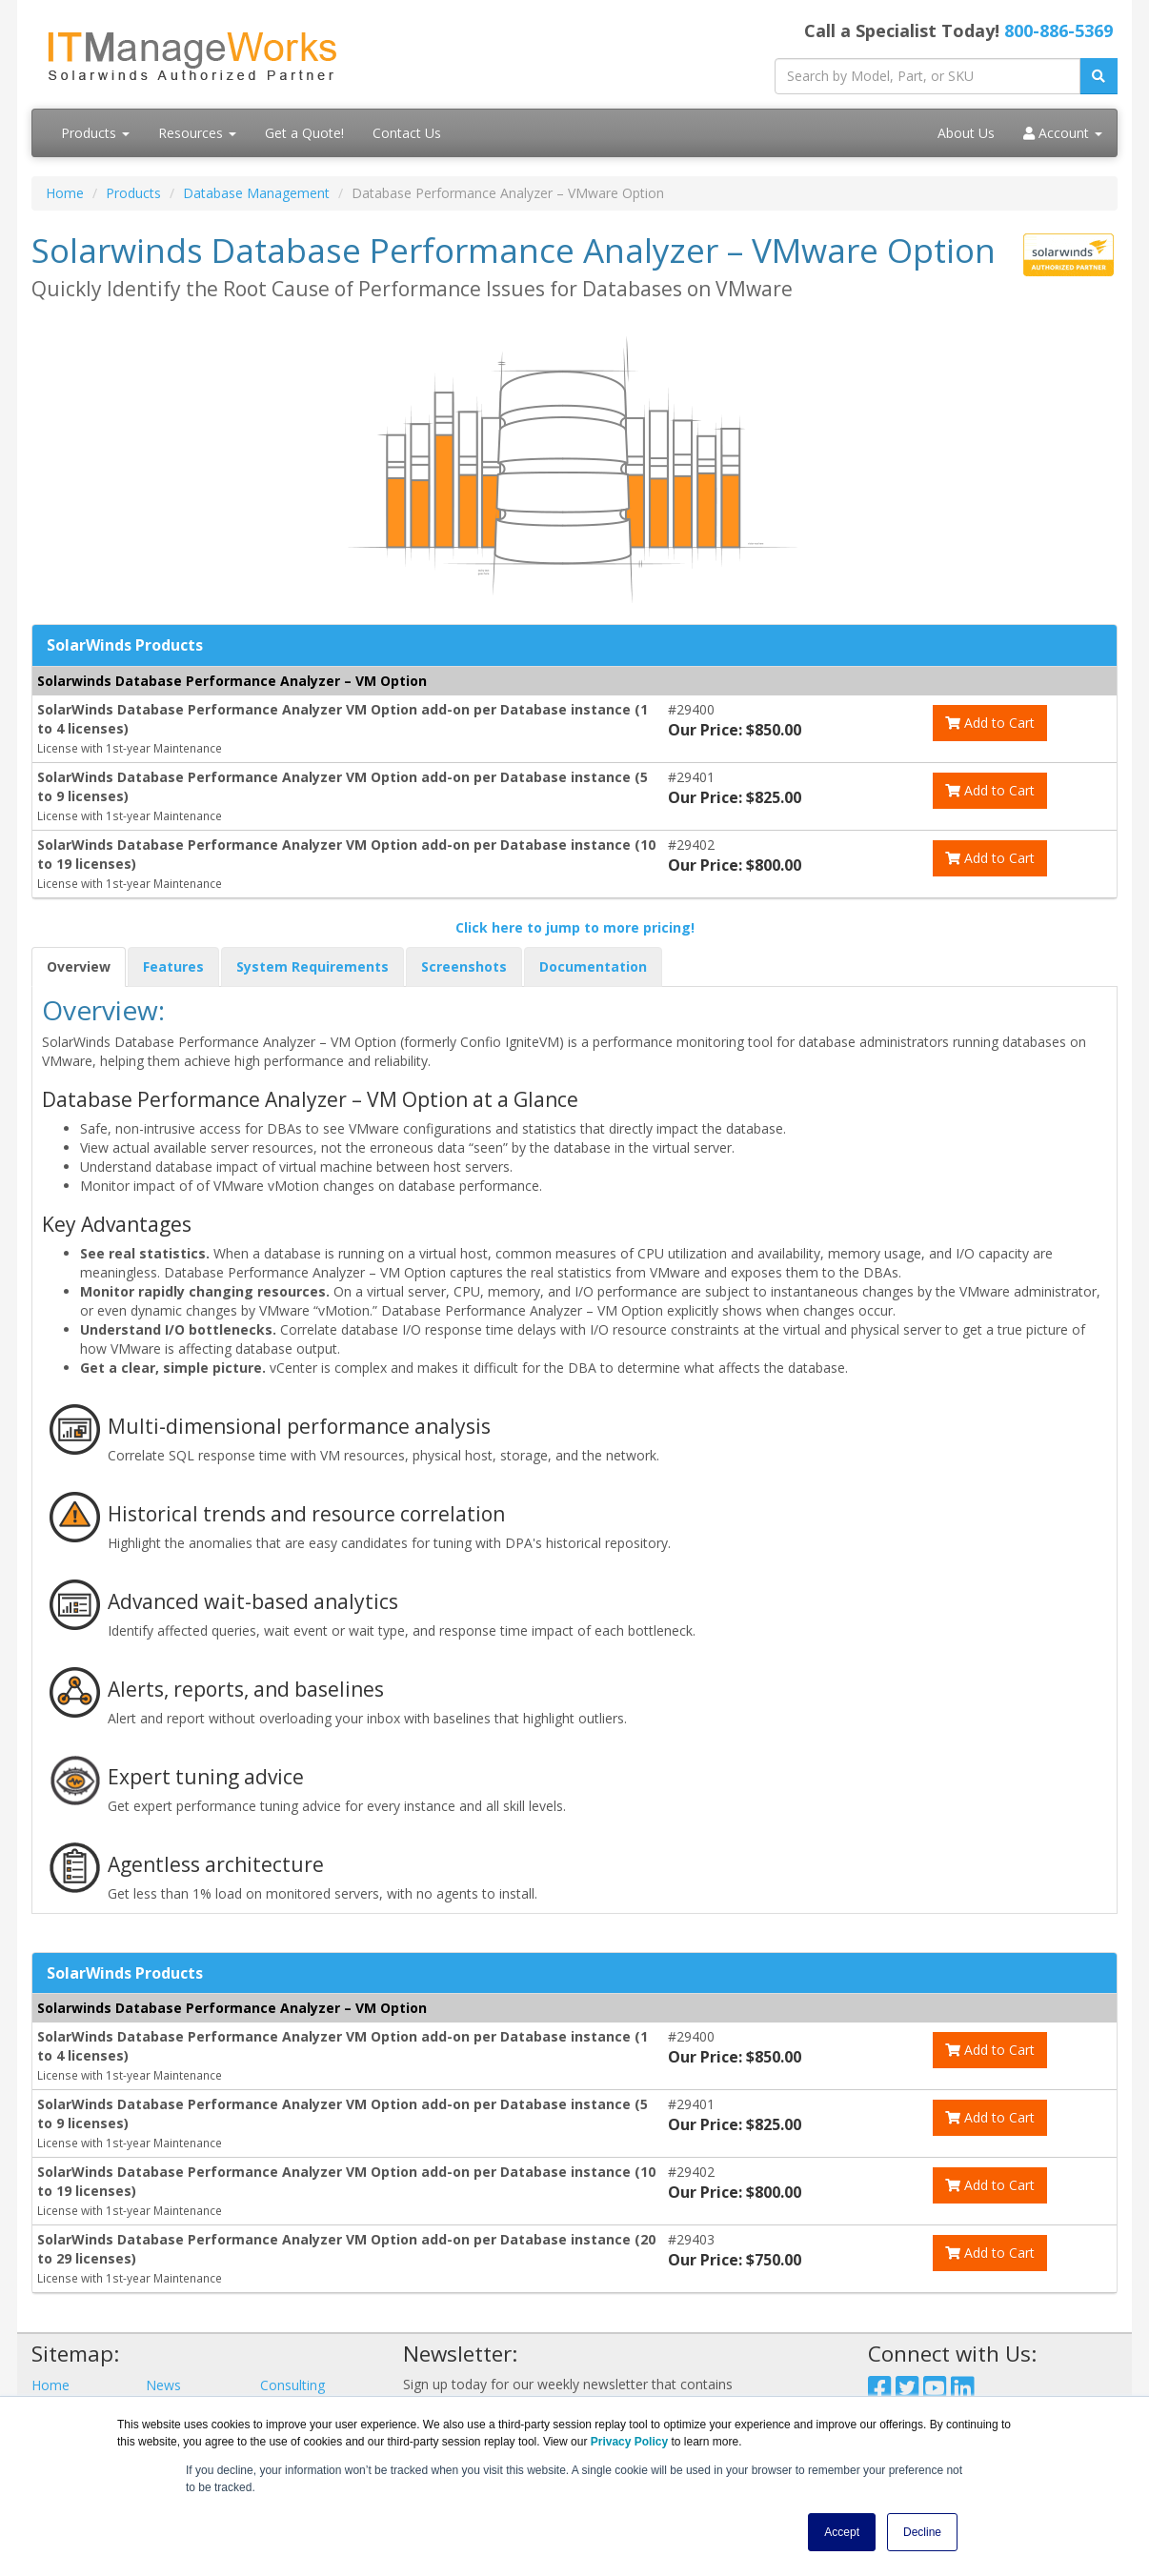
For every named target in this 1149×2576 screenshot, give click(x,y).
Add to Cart (990, 723)
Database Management (256, 193)
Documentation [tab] (593, 966)
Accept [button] (841, 2532)
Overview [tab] (79, 966)
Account (1062, 133)
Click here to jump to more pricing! (575, 927)
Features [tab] (173, 966)
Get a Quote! (304, 133)
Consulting (292, 2385)
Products (95, 133)
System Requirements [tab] (312, 966)
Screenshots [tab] (464, 966)
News (163, 2385)
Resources (197, 133)
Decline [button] (922, 2532)
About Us (966, 133)
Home (65, 193)
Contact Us (407, 133)
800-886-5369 (1058, 30)
